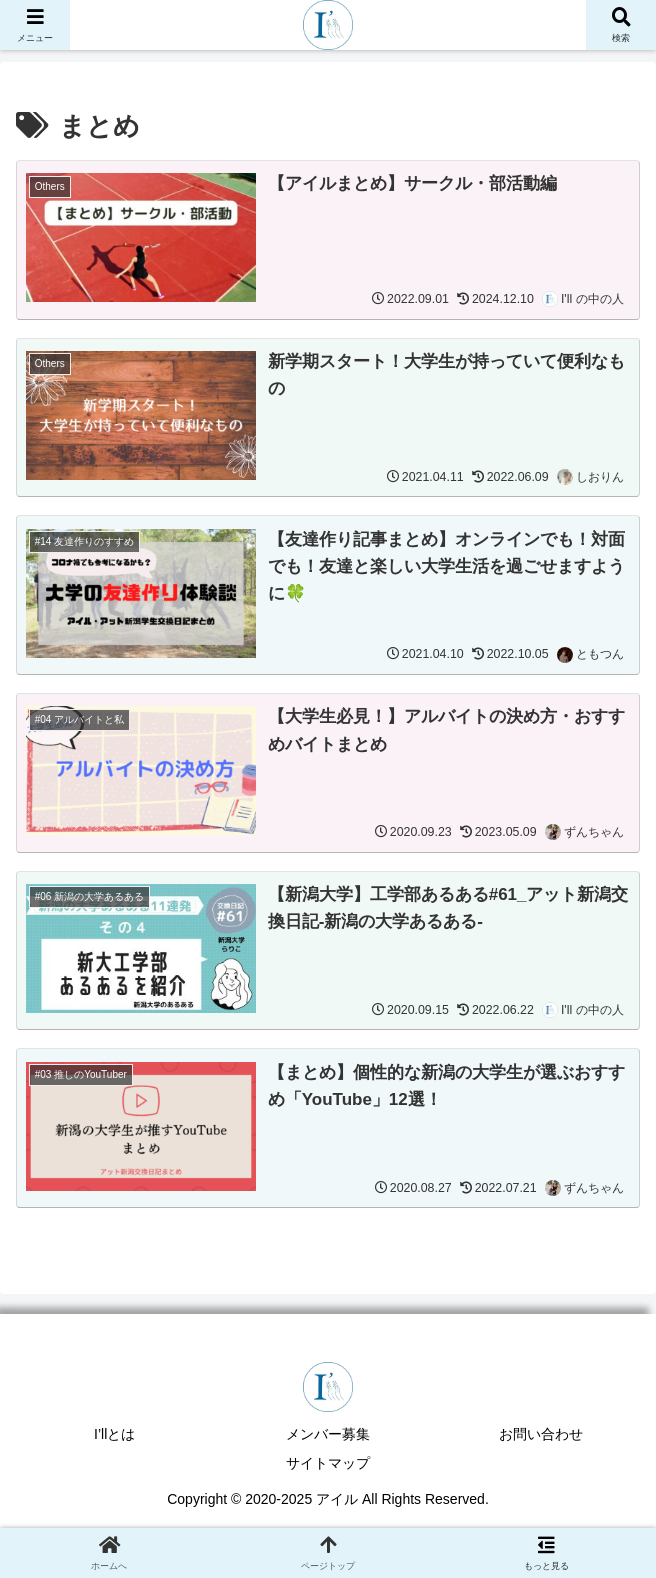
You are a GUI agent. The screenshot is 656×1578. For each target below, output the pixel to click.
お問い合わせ (541, 1435)
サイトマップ (328, 1464)
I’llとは (114, 1435)
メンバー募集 (328, 1435)
